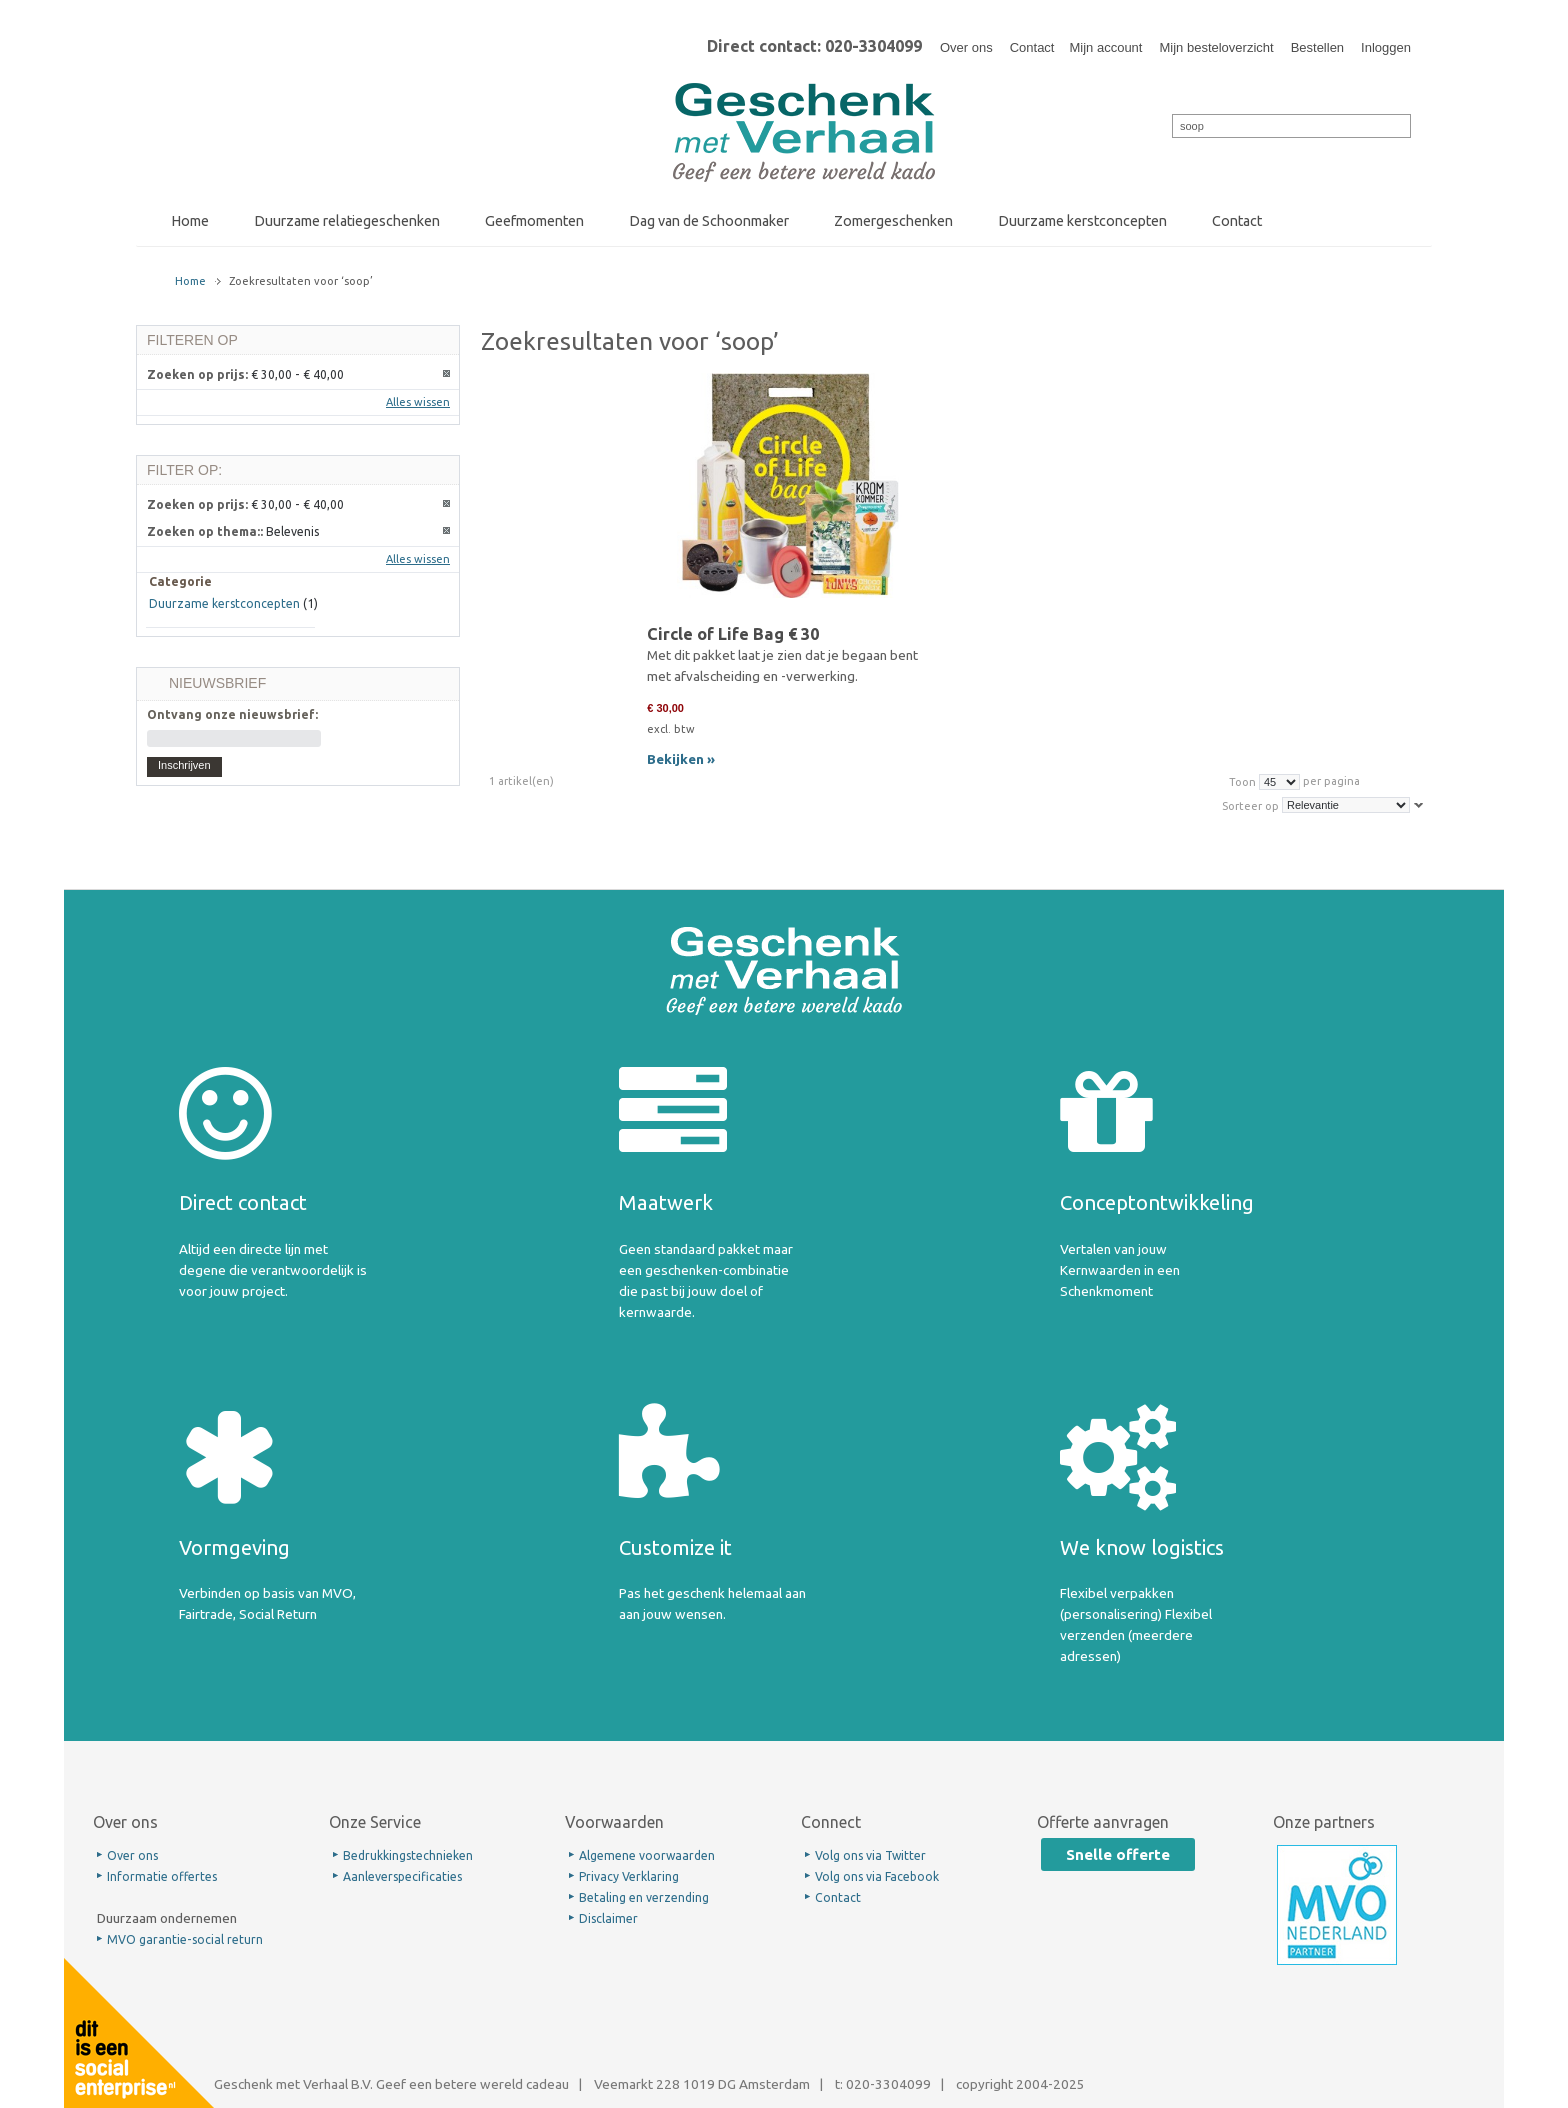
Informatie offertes (162, 1876)
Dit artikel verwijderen (447, 374)
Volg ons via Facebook (877, 1876)
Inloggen (1386, 47)
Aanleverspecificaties (402, 1876)
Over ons (966, 47)
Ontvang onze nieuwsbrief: (232, 714)
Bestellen (1317, 47)
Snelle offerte (1118, 1854)
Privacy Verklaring (629, 1876)
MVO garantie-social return (185, 1939)
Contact (1032, 47)
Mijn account (1105, 47)
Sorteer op (1250, 805)
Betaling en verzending (644, 1897)
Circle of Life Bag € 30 (733, 634)
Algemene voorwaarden (647, 1855)
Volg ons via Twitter (870, 1855)
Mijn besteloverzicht (1216, 47)
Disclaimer (608, 1918)
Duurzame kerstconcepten (224, 603)
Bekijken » (681, 759)
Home (190, 281)
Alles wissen (418, 402)
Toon (1242, 781)
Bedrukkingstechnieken (408, 1855)
